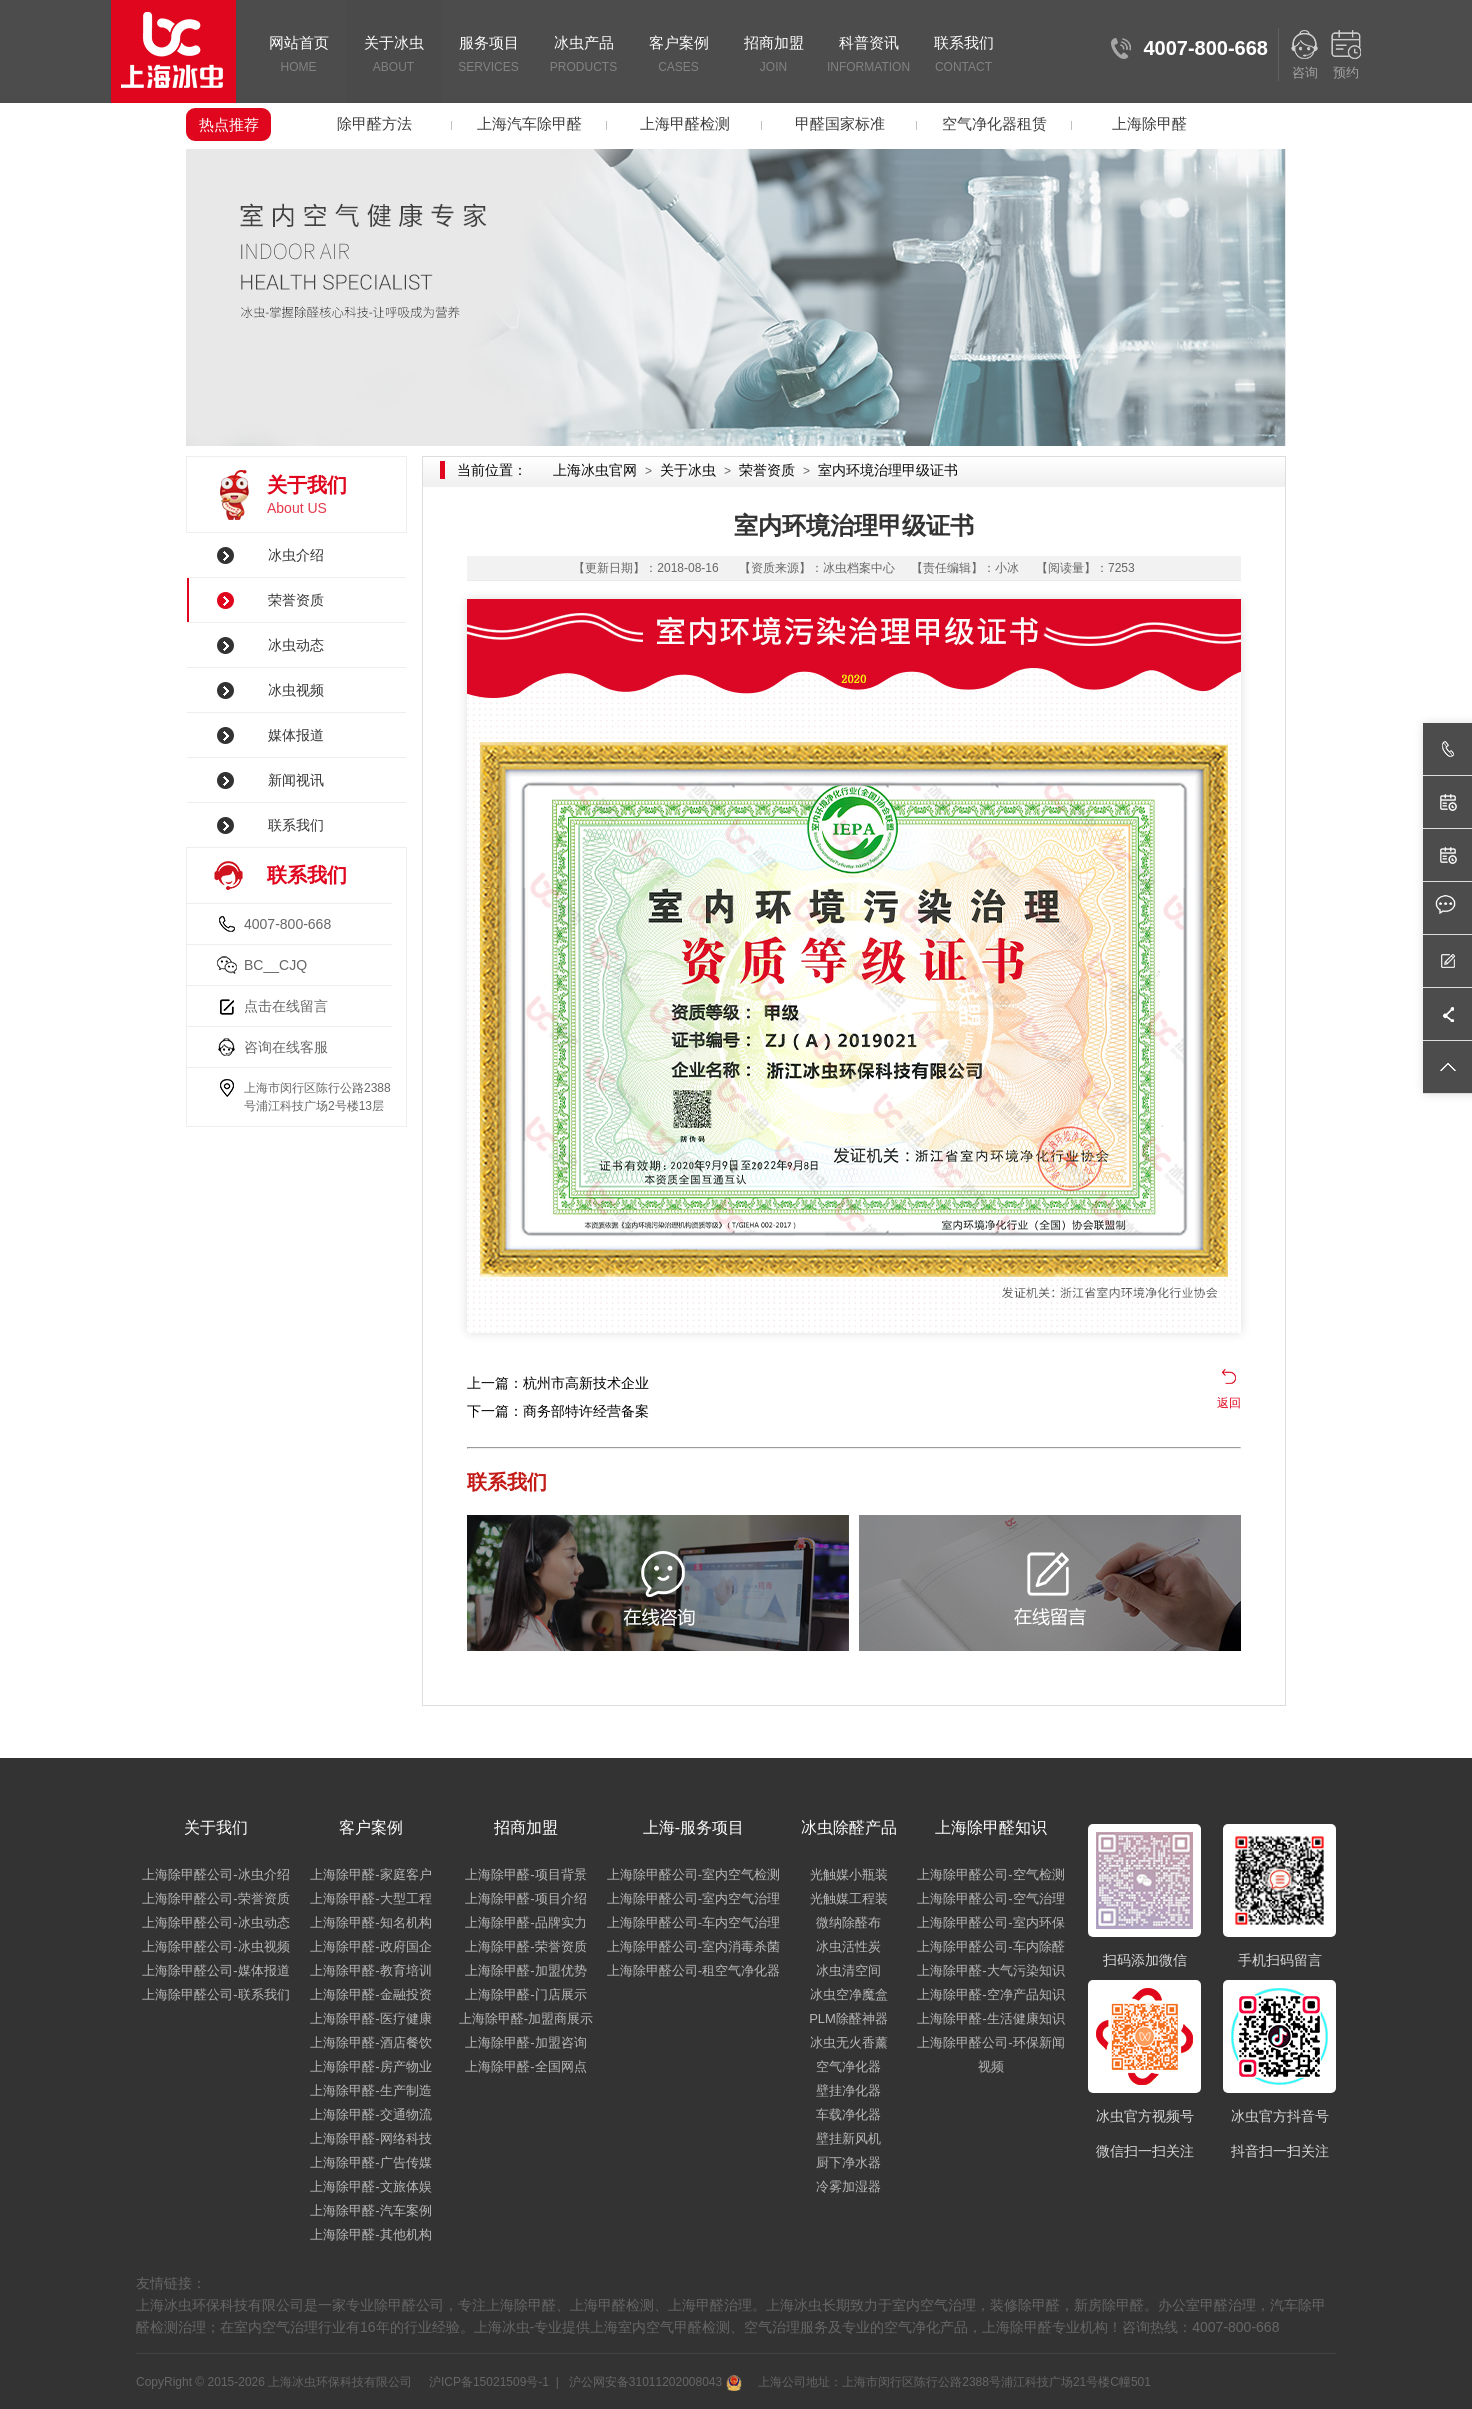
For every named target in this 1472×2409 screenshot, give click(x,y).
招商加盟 (773, 56)
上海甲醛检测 (685, 123)
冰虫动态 (296, 645)
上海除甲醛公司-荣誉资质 (215, 1898)
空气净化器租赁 (994, 123)
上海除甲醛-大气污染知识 (990, 1970)
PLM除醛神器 (848, 2018)
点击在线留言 (286, 1006)
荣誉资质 (296, 600)
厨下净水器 (848, 2162)
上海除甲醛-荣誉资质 (525, 1946)
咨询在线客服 (286, 1047)
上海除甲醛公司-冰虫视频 (215, 1946)
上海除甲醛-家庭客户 (370, 1874)
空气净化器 (848, 2066)
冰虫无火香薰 (849, 2042)
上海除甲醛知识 (991, 1827)
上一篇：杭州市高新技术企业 (558, 1383)
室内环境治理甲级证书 (888, 470)
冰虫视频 (296, 690)
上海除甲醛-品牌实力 (525, 1922)
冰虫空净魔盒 (849, 1994)
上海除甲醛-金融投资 (370, 1994)
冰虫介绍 (296, 555)
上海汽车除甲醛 (529, 123)
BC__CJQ (275, 965)
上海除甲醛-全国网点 (525, 2066)
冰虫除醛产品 (849, 1827)
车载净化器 (848, 2114)
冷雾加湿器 (848, 2186)
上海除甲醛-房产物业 (370, 2066)
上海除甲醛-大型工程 (370, 1898)
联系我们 (963, 56)
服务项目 (488, 56)
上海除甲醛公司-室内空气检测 (693, 1874)
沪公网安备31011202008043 (653, 2382)
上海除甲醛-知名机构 (370, 1922)
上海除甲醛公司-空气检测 (990, 1874)
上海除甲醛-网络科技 (370, 2138)
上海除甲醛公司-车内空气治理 (693, 1922)
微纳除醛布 (848, 1922)
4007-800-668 (287, 924)
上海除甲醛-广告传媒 (370, 2162)
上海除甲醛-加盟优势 (525, 1970)
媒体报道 (296, 735)
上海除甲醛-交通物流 (370, 2114)
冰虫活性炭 (848, 1946)
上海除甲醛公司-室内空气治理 (693, 1898)
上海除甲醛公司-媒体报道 (215, 1970)
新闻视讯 (296, 780)
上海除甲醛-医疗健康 (370, 2018)
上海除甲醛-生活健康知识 (990, 2018)
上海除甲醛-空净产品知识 (990, 1994)
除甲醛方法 (374, 123)
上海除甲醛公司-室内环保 (990, 1922)
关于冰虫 (393, 56)
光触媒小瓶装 (849, 1874)
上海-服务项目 (693, 1827)
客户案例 (678, 56)
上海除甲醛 (1149, 123)
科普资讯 (868, 56)
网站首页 (298, 56)
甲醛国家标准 (840, 123)
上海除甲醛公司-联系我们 (215, 1994)
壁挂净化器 (848, 2090)
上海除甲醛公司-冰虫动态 (215, 1922)
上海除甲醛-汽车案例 (370, 2210)
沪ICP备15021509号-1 (487, 2382)
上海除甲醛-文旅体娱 (370, 2186)
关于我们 (216, 1827)
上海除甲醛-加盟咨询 (525, 2042)
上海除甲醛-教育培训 (370, 1970)
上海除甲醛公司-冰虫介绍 (215, 1874)
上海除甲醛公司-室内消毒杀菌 (693, 1946)
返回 (1229, 1403)
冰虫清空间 (848, 1970)
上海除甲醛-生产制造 (370, 2090)
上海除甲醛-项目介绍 (525, 1898)
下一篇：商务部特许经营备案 (558, 1411)
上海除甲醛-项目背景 (525, 1874)
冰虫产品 (583, 56)
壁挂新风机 (848, 2138)
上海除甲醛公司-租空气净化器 (693, 1970)
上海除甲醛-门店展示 (525, 1994)
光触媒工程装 (849, 1898)
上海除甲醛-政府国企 (370, 1946)
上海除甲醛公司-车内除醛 (990, 1946)
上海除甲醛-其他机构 (370, 2234)
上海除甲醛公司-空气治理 (990, 1898)
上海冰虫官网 (595, 470)
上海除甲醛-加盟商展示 (526, 2018)
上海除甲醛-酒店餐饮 (370, 2042)
